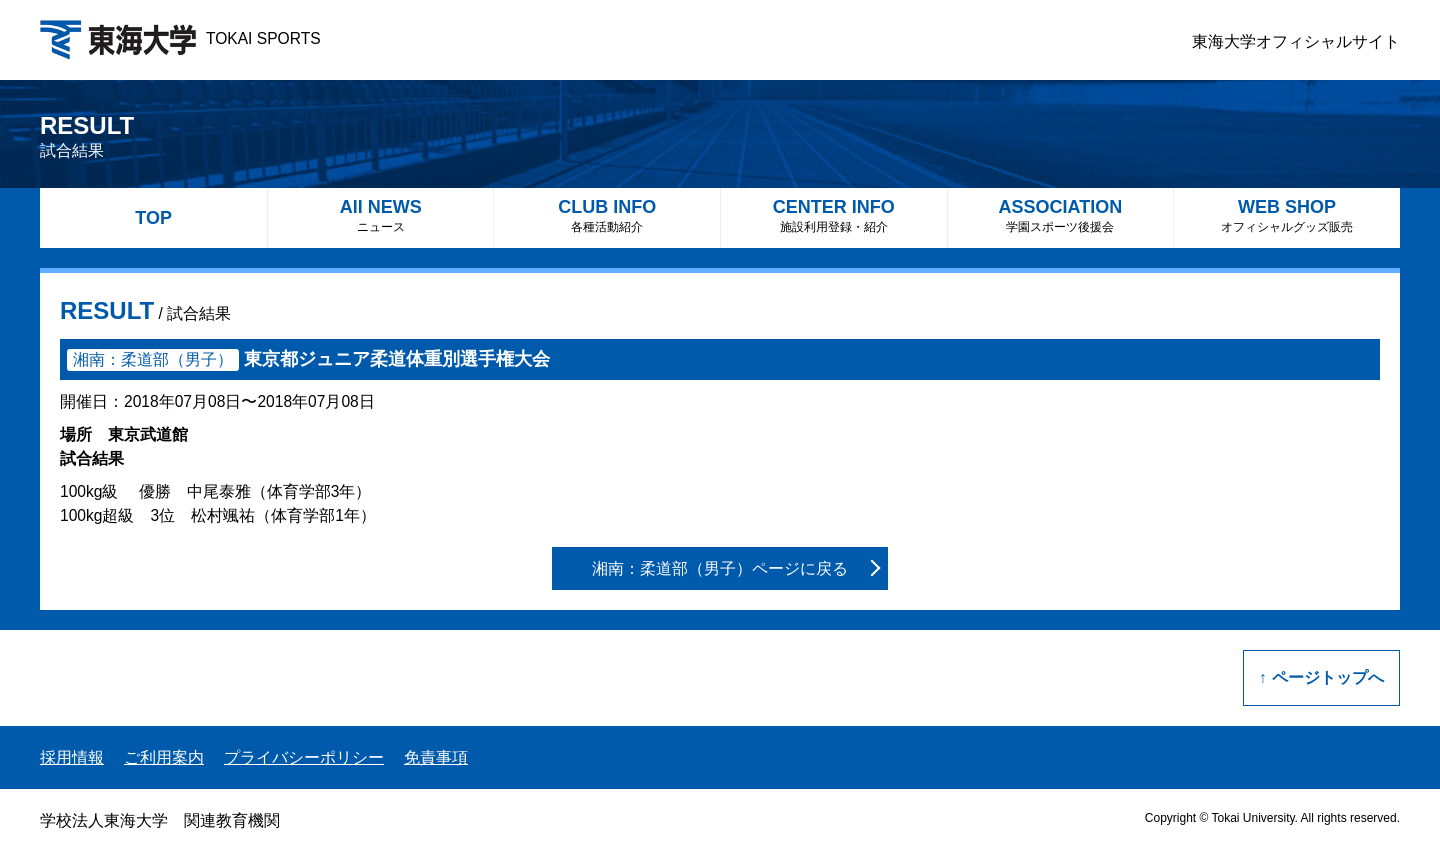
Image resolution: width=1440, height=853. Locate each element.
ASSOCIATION (1061, 215)
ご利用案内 (164, 757)
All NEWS (381, 215)
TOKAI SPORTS (180, 38)
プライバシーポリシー (304, 757)
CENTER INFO (834, 215)
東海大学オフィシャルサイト (1296, 41)
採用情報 (72, 757)
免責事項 (436, 757)
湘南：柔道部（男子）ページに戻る (720, 568)
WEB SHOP (1287, 215)
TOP (153, 218)
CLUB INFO (607, 215)
